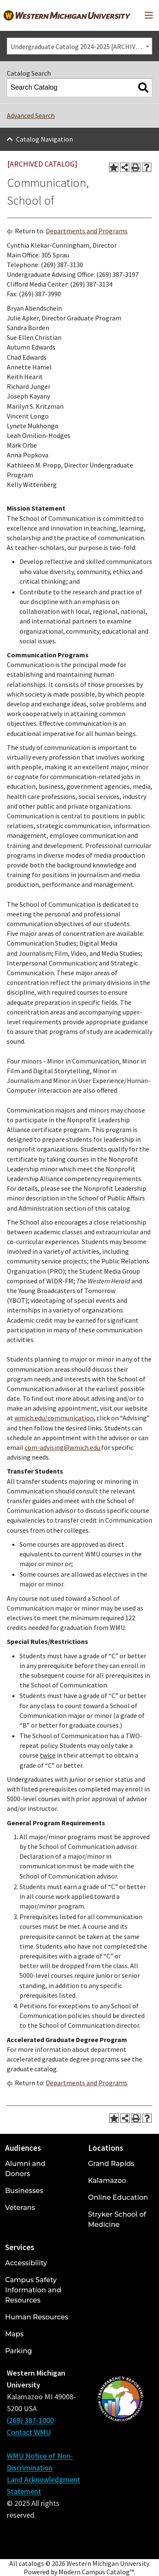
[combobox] (79, 46)
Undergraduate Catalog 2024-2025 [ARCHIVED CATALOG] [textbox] (81, 46)
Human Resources (36, 2317)
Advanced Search (31, 115)
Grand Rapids (111, 2164)
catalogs (31, 2563)
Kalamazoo (107, 2181)
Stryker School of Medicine (117, 2219)
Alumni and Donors (25, 2169)
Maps (14, 2334)
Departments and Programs (87, 231)
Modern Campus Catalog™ (96, 2572)
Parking (18, 2351)
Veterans (20, 2208)
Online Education (118, 2197)
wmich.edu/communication (54, 1418)
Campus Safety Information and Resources (33, 2290)
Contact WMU (29, 2432)
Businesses (24, 2191)
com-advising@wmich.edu (63, 1447)
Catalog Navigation (44, 139)
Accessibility (26, 2263)
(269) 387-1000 (30, 2420)
